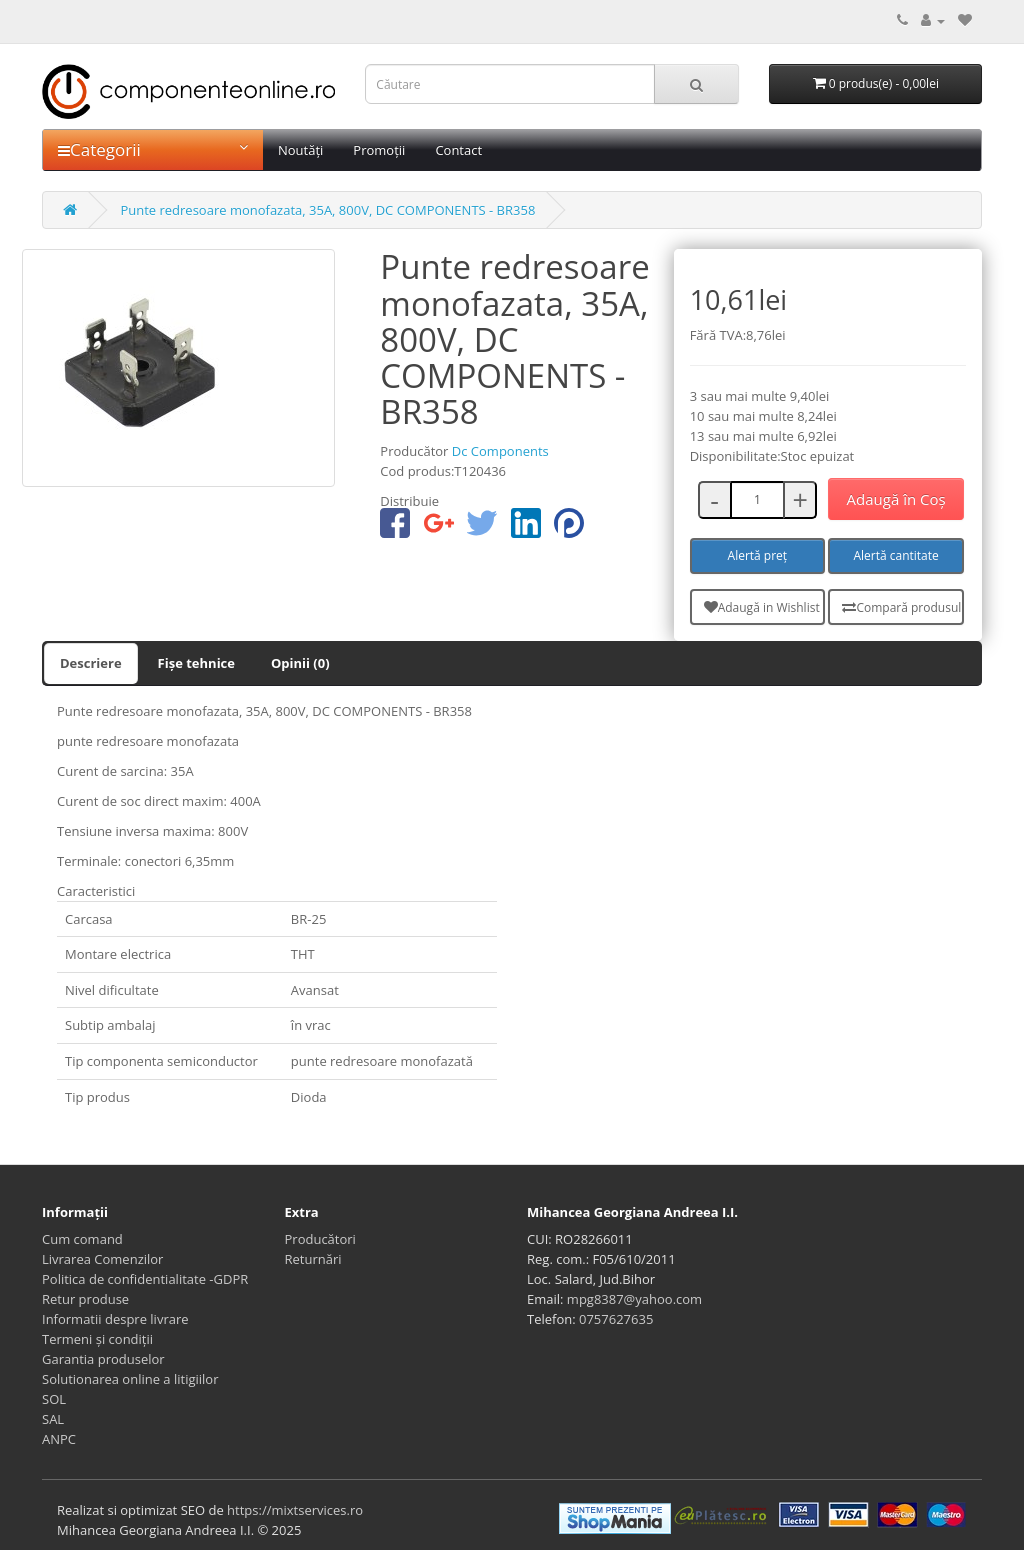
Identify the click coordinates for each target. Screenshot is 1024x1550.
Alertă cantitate (895, 555)
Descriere (91, 663)
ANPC (59, 1439)
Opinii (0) (300, 663)
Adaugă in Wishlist (762, 607)
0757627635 (616, 1319)
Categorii (153, 149)
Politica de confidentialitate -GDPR (145, 1279)
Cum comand (82, 1239)
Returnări (313, 1259)
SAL (53, 1419)
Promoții (379, 150)
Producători (320, 1239)
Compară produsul (901, 607)
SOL (54, 1399)
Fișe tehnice (196, 663)
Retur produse (85, 1299)
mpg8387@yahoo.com (634, 1299)
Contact (458, 150)
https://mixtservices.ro (295, 1510)
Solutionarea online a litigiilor (130, 1379)
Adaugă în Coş (896, 499)
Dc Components (500, 451)
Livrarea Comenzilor (102, 1259)
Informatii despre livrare (115, 1319)
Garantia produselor (103, 1359)
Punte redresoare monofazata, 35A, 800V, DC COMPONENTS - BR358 (327, 210)
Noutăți (300, 150)
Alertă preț (758, 555)
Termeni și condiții (97, 1339)
